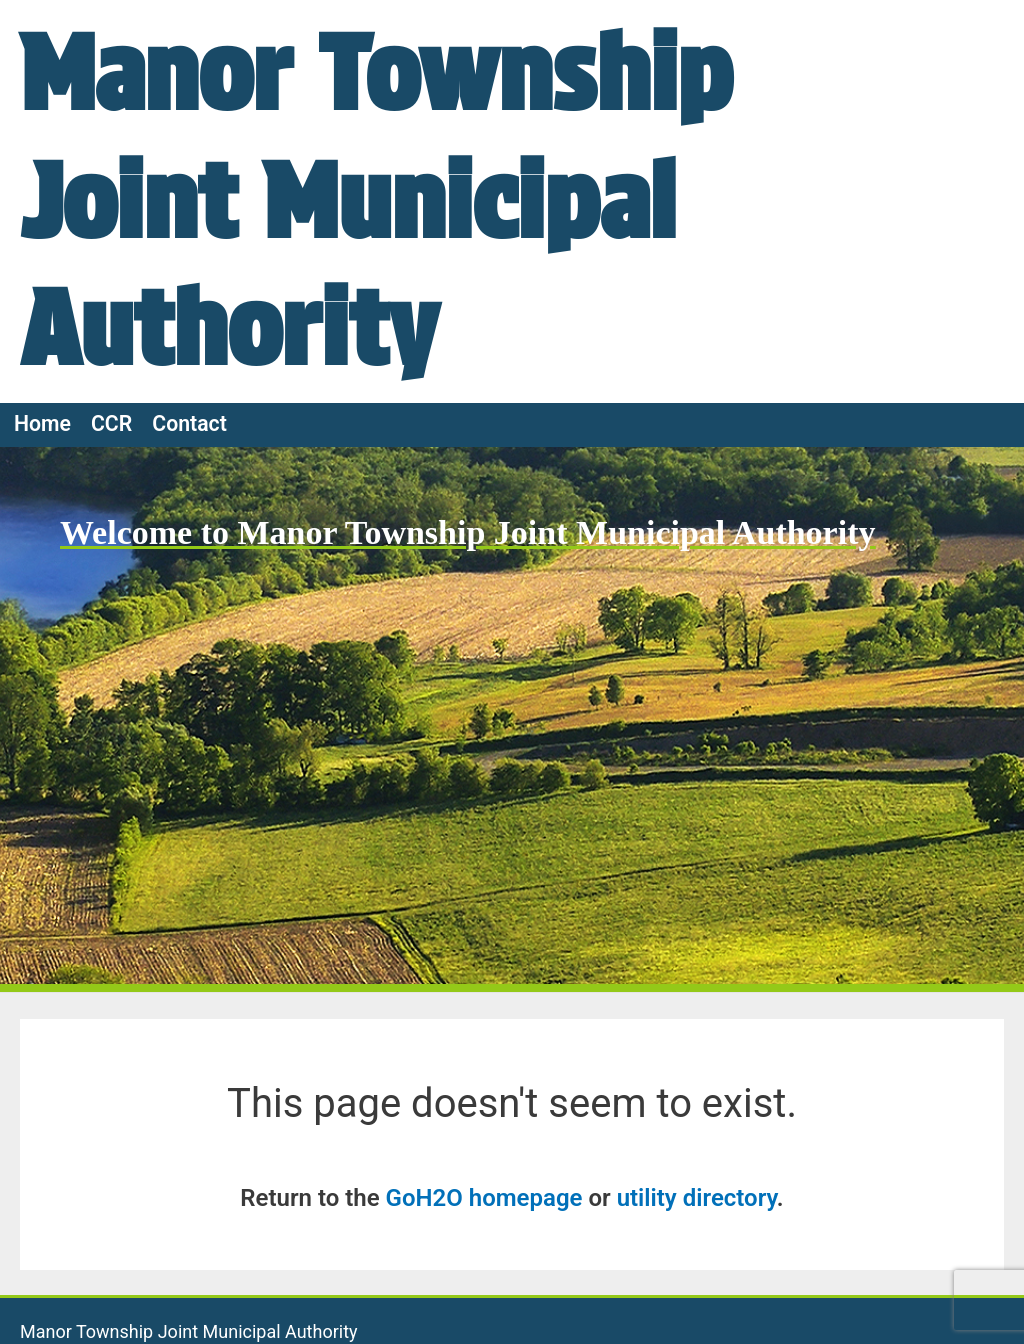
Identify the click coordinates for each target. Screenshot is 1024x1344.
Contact (189, 423)
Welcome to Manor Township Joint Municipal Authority (467, 532)
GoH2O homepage (484, 1198)
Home (42, 423)
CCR (111, 423)
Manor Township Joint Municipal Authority (376, 200)
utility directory (697, 1198)
